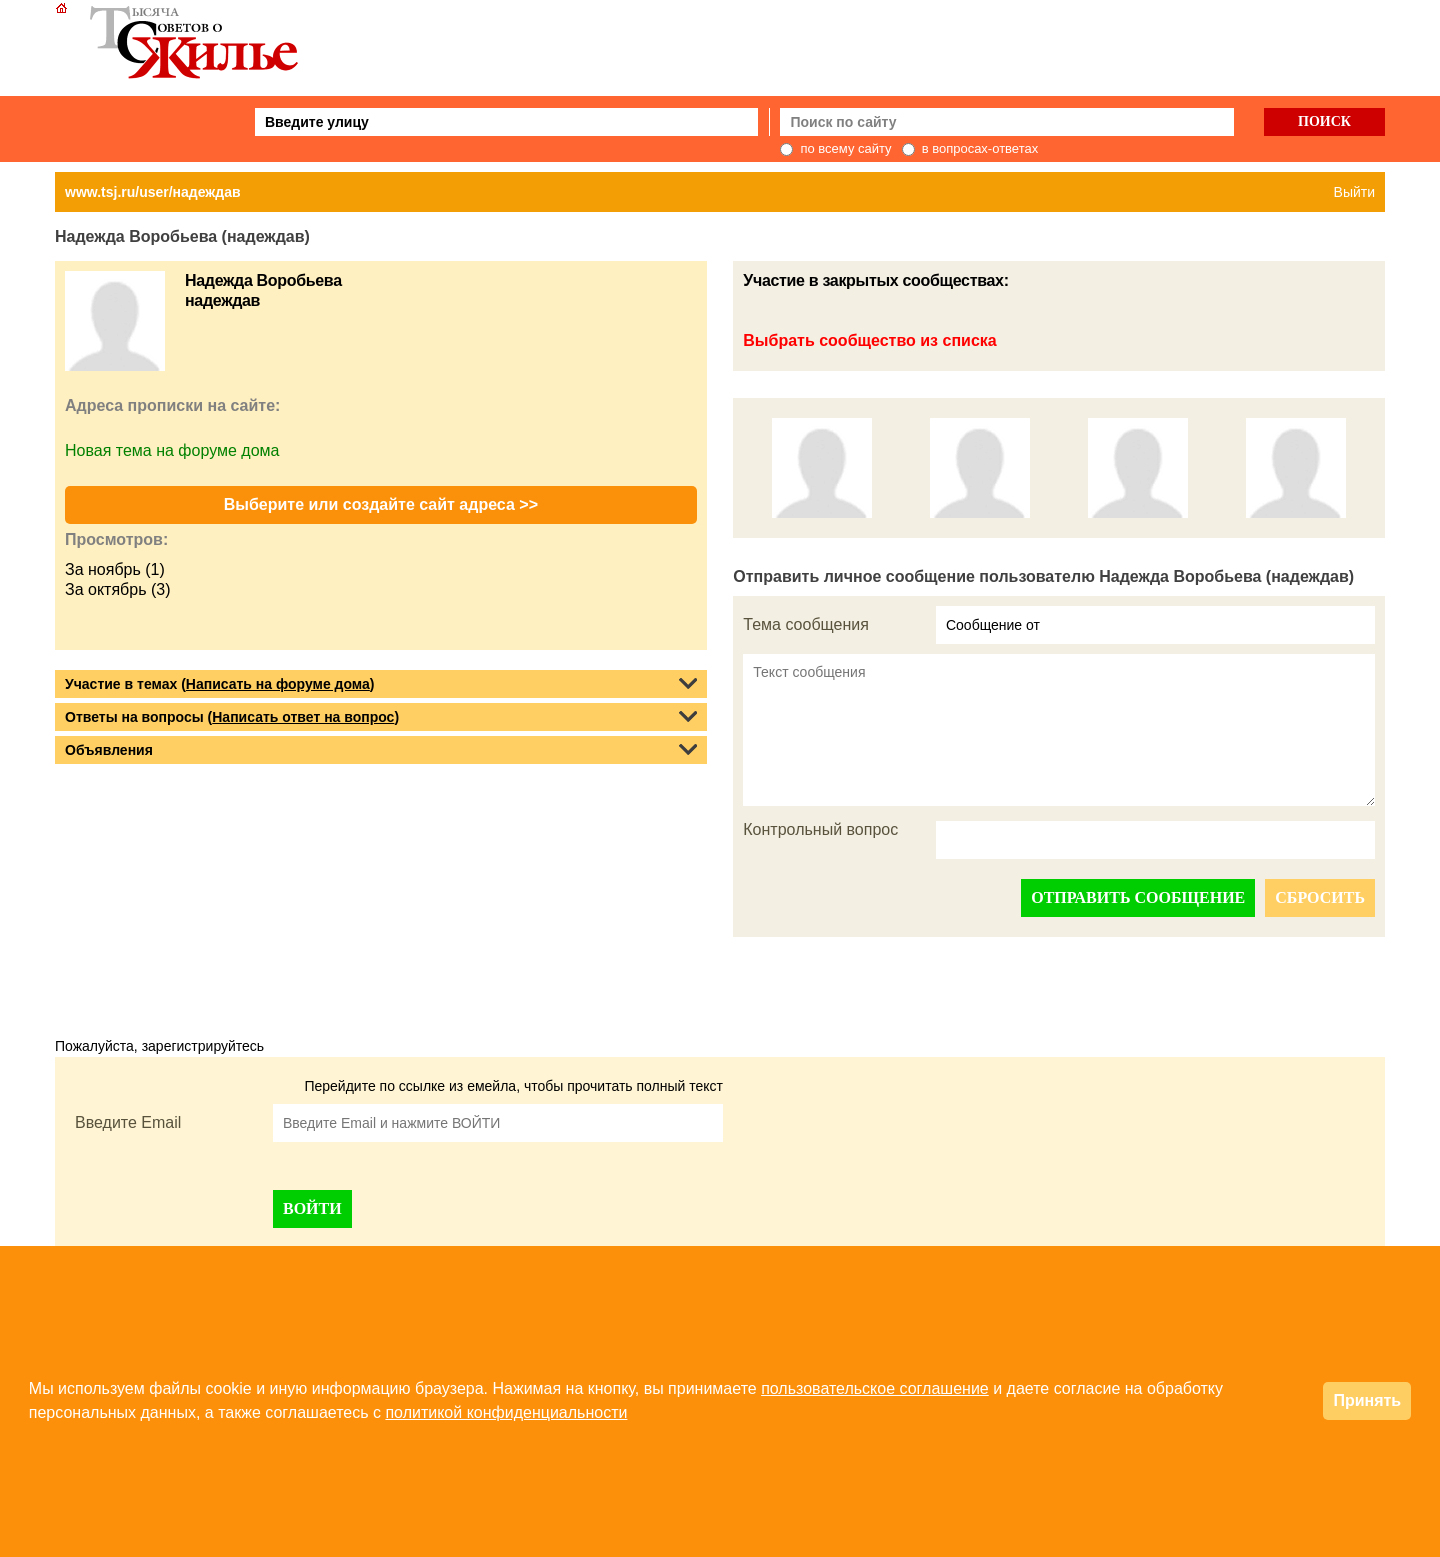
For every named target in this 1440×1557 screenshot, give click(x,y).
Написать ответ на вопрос (303, 717)
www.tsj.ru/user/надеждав (153, 192)
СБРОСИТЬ (1320, 897)
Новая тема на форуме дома (172, 450)
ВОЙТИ (312, 1208)
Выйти (1354, 192)
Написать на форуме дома (278, 684)
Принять (1367, 1400)
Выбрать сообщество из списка (869, 340)
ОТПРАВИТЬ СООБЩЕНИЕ (1138, 897)
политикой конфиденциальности (506, 1412)
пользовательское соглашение (875, 1388)
